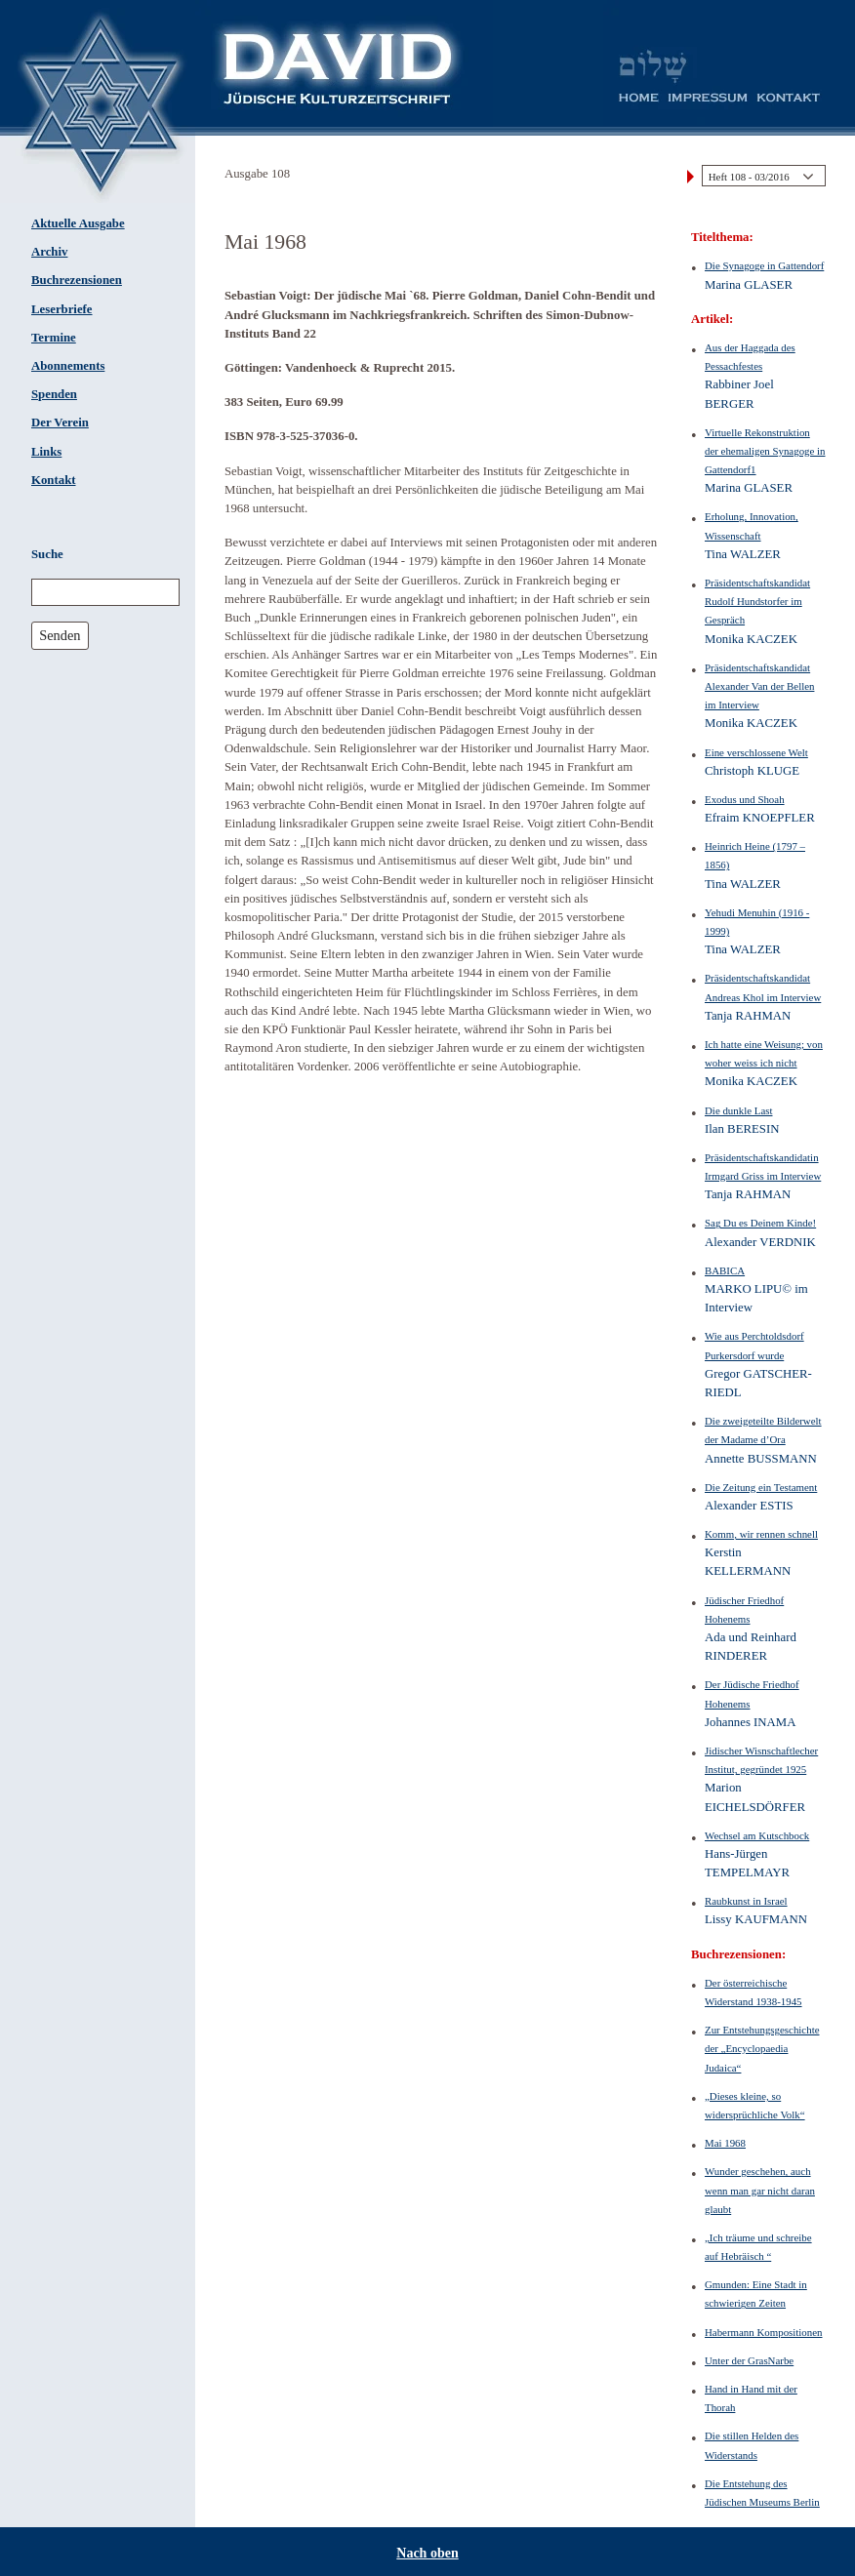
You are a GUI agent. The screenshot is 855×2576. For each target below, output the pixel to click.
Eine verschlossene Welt (756, 752)
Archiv (49, 252)
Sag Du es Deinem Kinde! (760, 1222)
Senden (59, 635)
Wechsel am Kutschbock (757, 1835)
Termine (53, 337)
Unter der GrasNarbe (749, 2360)
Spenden (54, 394)
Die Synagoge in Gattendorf (764, 265)
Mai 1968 (725, 2143)
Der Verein (60, 422)
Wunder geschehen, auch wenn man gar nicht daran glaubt (760, 2189)
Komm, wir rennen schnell (761, 1534)
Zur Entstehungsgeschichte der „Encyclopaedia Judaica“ (762, 2048)
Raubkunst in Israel (746, 1901)
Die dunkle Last (738, 1110)
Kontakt (53, 480)
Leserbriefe (62, 309)
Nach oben (427, 2553)
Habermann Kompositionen (764, 2332)
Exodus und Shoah (745, 799)
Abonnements (67, 366)
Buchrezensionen (76, 280)
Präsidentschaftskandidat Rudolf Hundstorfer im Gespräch (757, 601)
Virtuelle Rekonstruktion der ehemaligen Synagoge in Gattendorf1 (765, 450)
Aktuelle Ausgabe (78, 223)
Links (46, 452)
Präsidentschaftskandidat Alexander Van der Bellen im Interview (759, 686)
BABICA (725, 1270)
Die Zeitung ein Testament (761, 1487)
